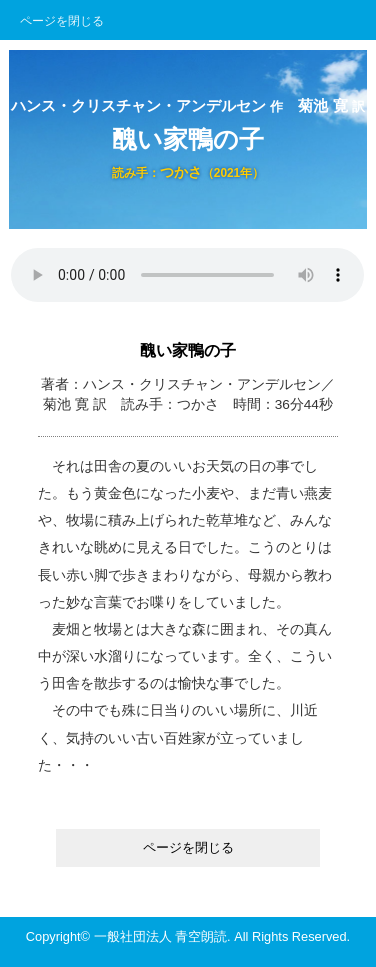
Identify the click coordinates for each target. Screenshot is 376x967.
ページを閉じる (62, 21)
